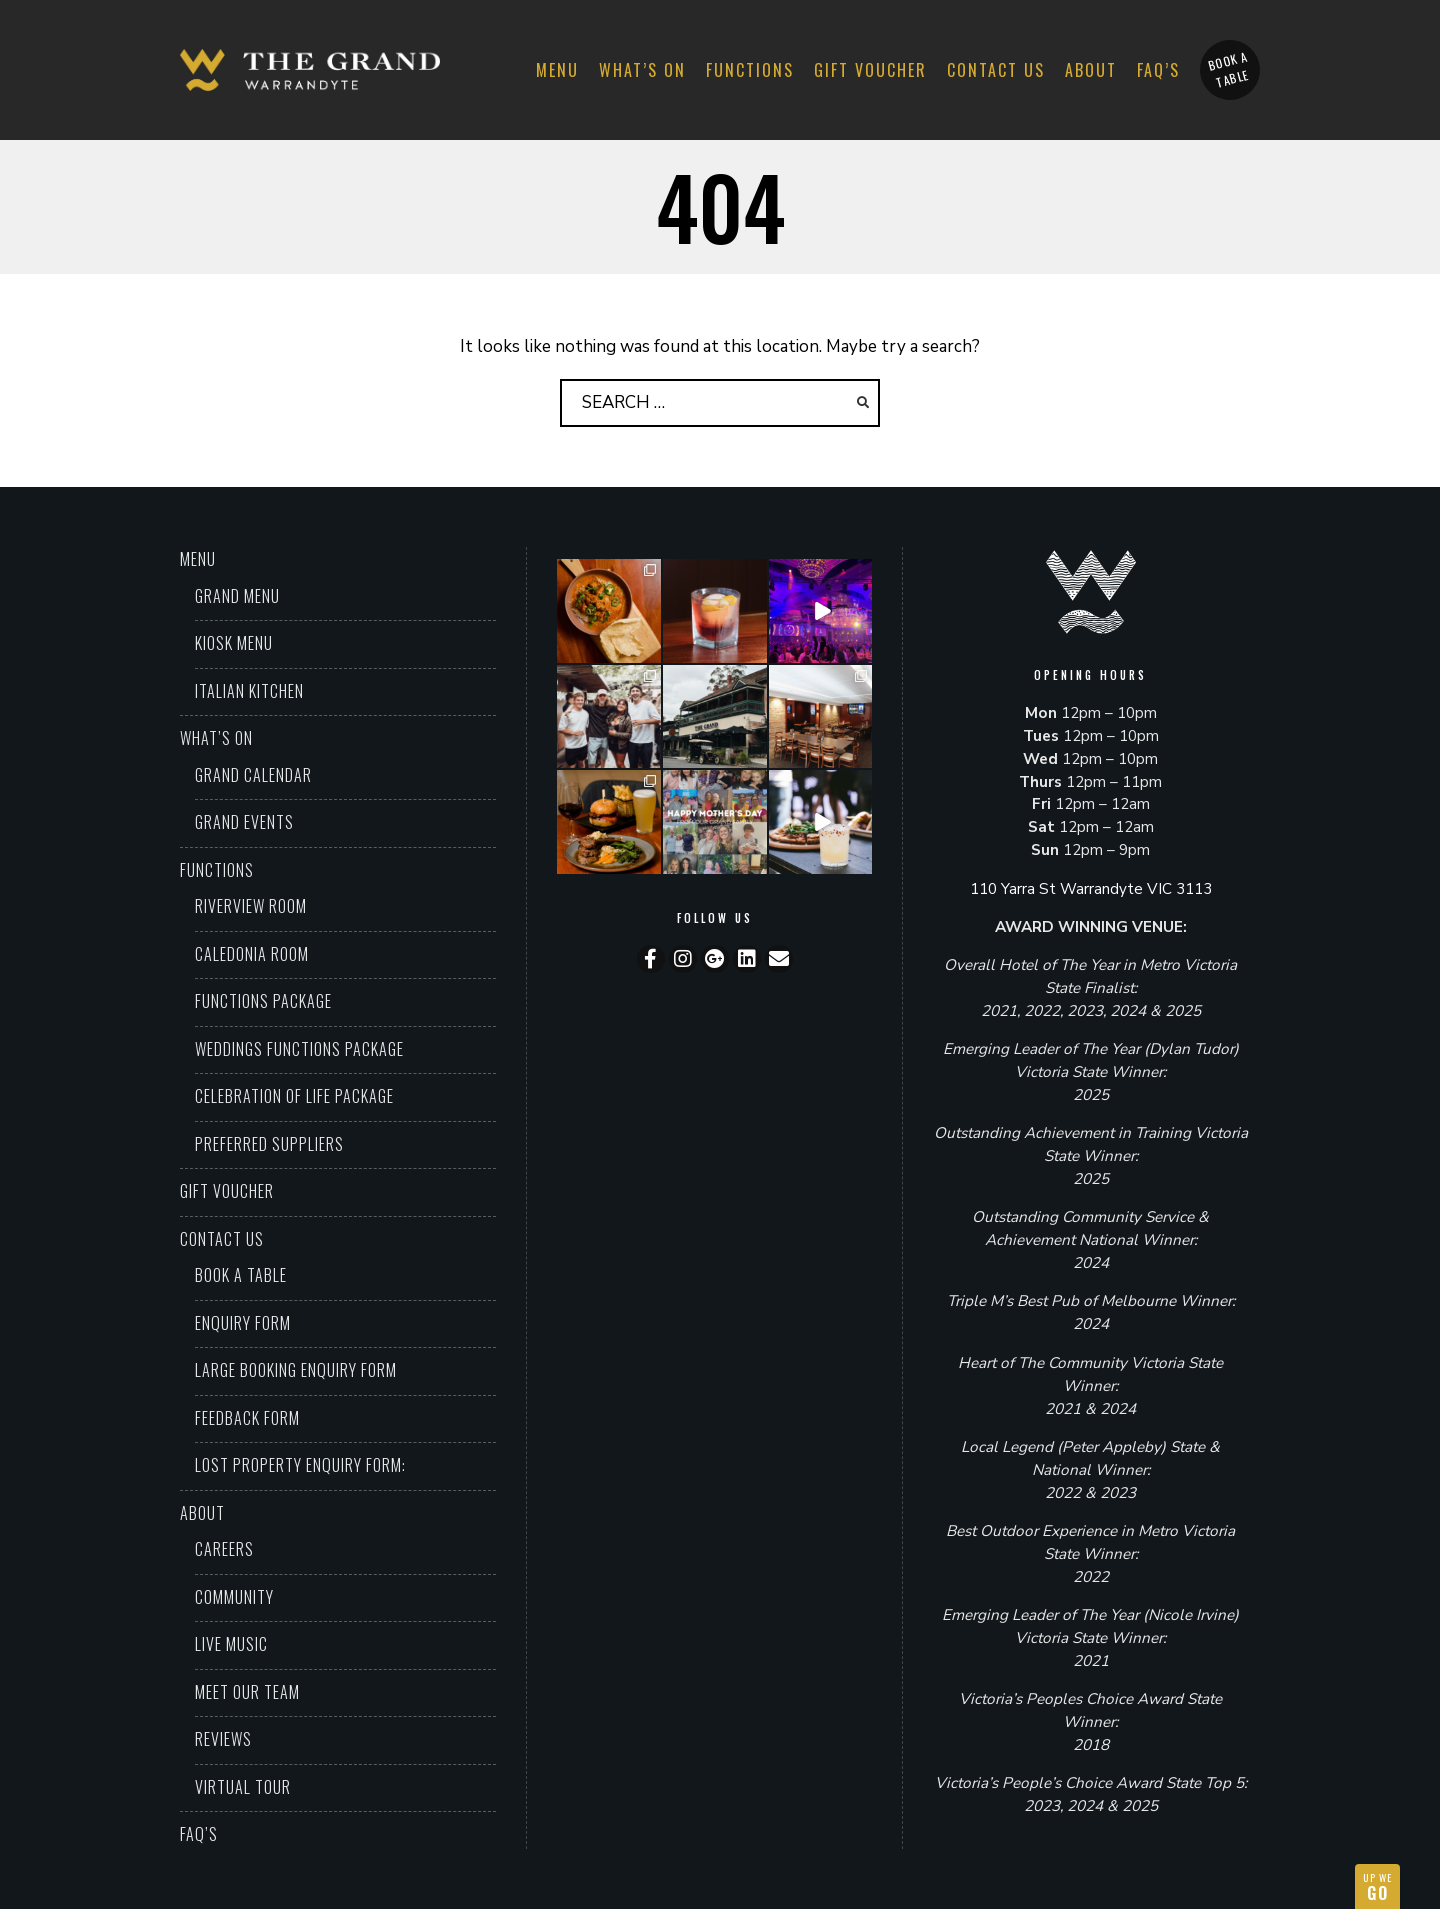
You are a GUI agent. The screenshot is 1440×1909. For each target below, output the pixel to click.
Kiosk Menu (234, 643)
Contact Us (996, 70)
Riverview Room (251, 906)
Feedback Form (247, 1418)
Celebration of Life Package (294, 1096)
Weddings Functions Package (299, 1049)
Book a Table (241, 1275)
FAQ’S (1158, 70)
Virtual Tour (243, 1787)
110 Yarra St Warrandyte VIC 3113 (1091, 889)
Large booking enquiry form (296, 1370)
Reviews (223, 1739)
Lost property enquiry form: (300, 1465)
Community (234, 1597)
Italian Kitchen (249, 691)
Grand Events (244, 822)
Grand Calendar (253, 775)
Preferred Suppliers (269, 1144)
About (1091, 70)
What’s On (642, 70)
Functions (750, 70)
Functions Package (263, 1001)
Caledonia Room (252, 954)
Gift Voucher (870, 70)
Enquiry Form (243, 1323)
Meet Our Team (247, 1692)
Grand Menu (237, 596)
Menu (557, 70)
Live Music (231, 1644)
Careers (224, 1549)
